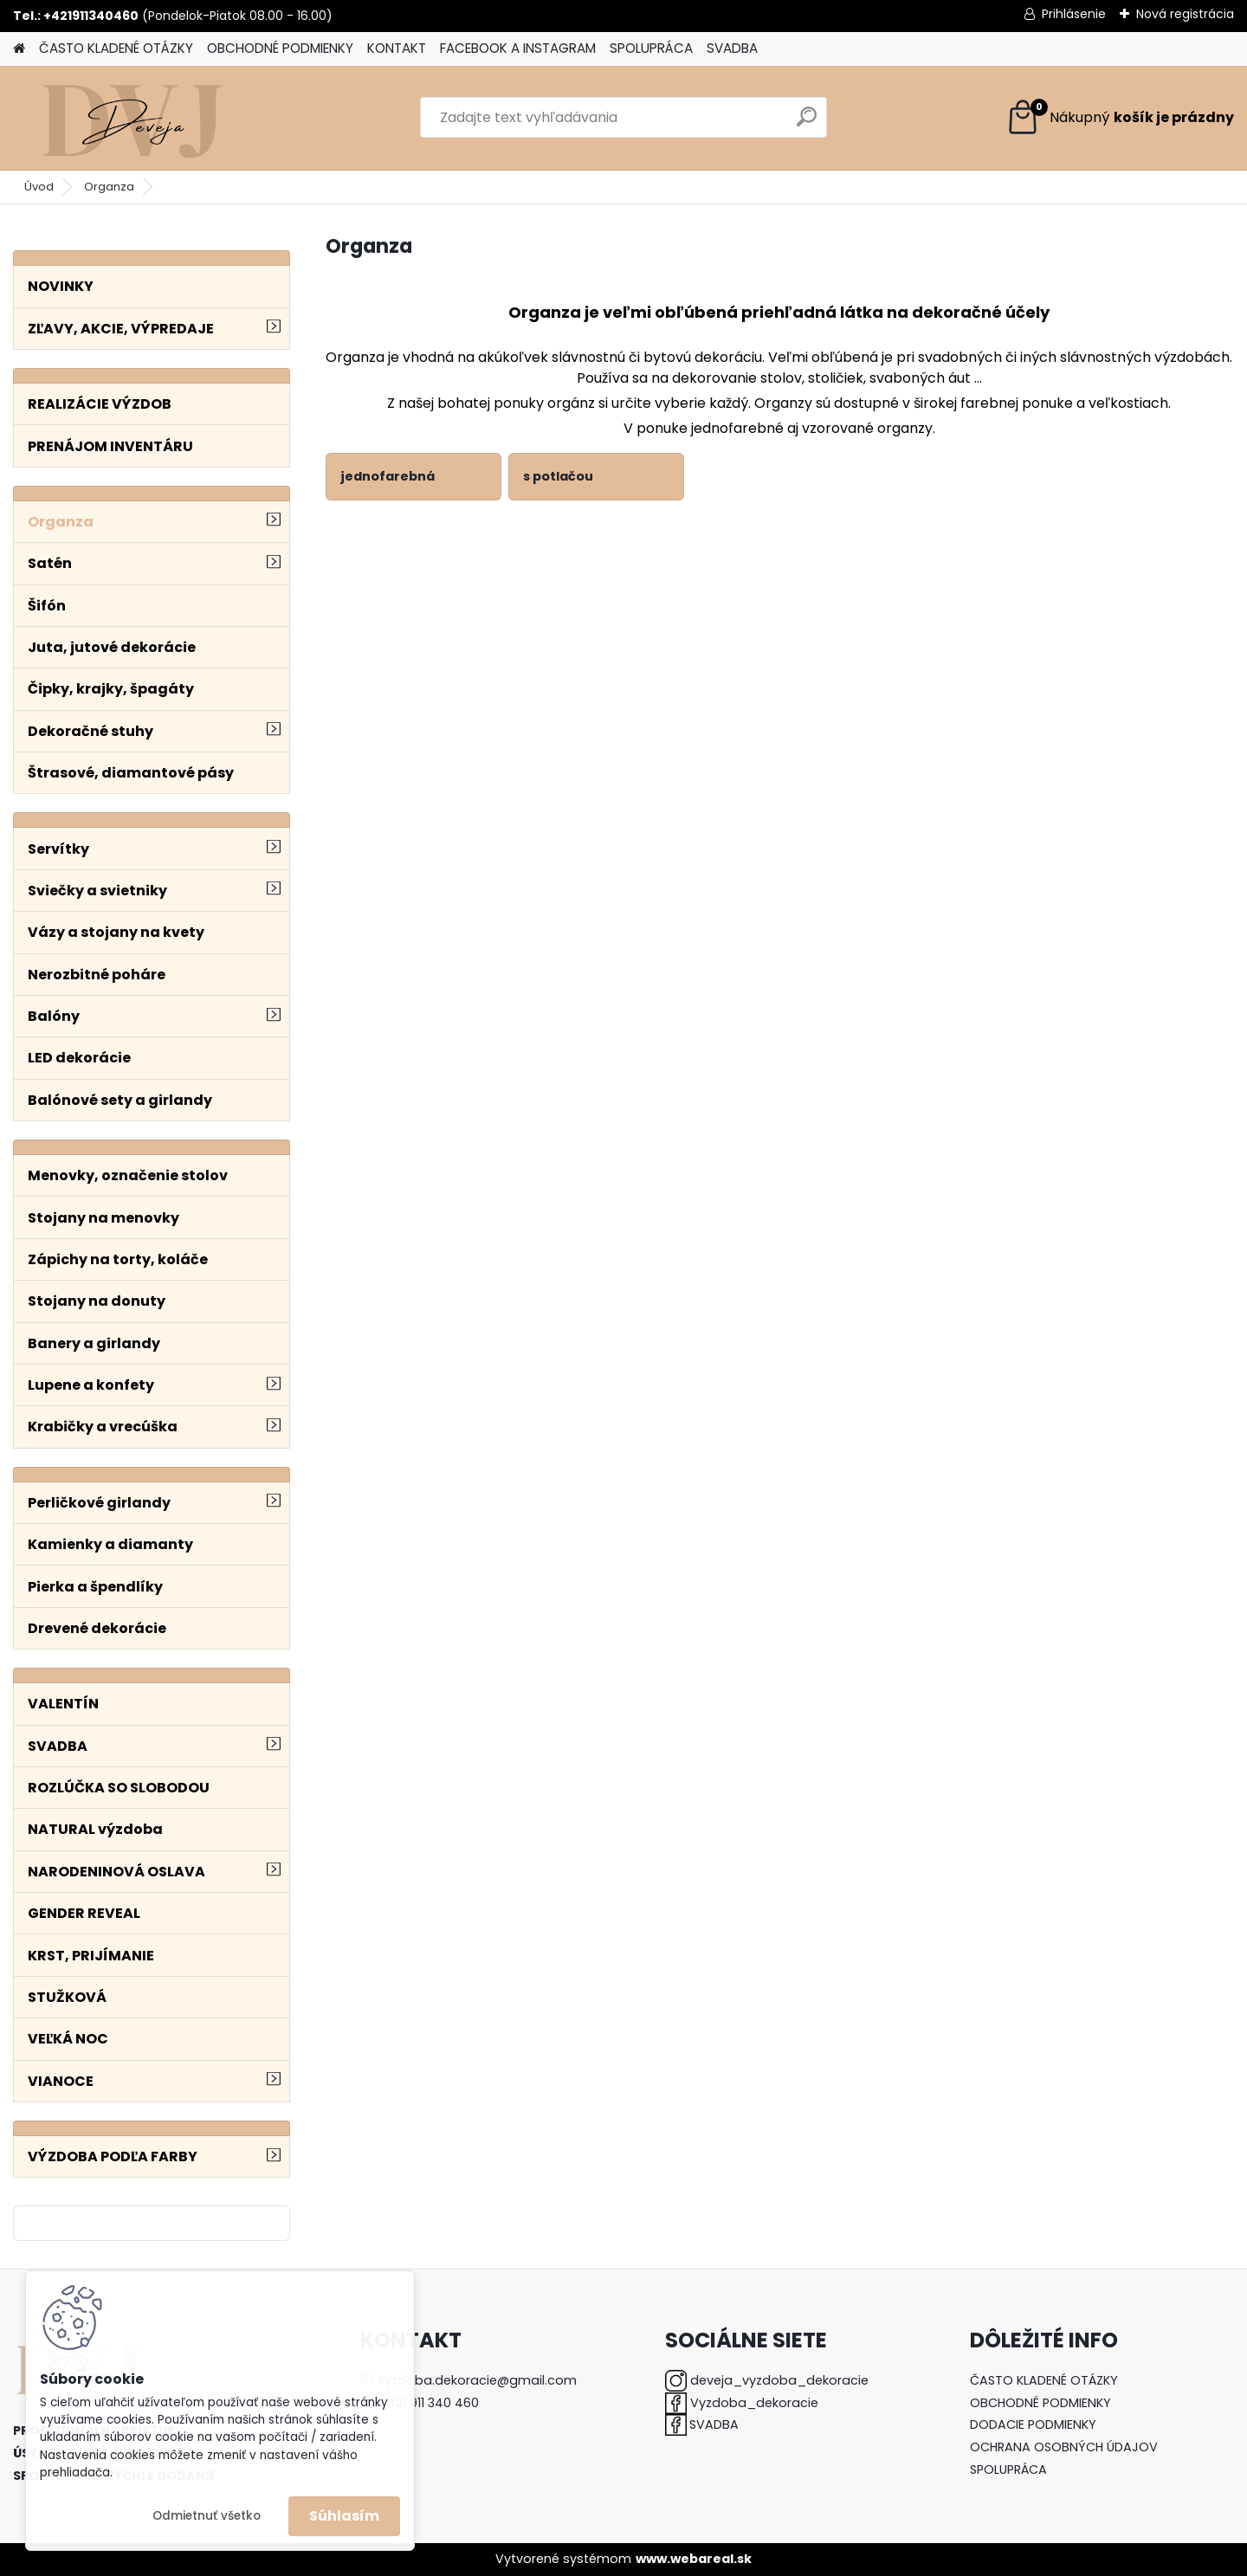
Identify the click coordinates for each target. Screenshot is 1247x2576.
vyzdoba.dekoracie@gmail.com (477, 2380)
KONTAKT (396, 48)
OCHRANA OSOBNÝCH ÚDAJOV (1064, 2447)
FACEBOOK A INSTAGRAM (518, 48)
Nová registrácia (1185, 14)
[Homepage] (19, 49)
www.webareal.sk (694, 2558)
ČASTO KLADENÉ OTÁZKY (116, 48)
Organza (109, 186)
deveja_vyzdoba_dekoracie (779, 2380)
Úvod (39, 186)
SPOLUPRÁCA (651, 48)
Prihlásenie (1074, 14)
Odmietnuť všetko (206, 2516)
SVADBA (732, 48)
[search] (807, 123)
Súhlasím (344, 2516)
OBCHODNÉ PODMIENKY (280, 48)
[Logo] (132, 117)
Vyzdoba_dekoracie (754, 2402)
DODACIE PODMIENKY (1033, 2424)
